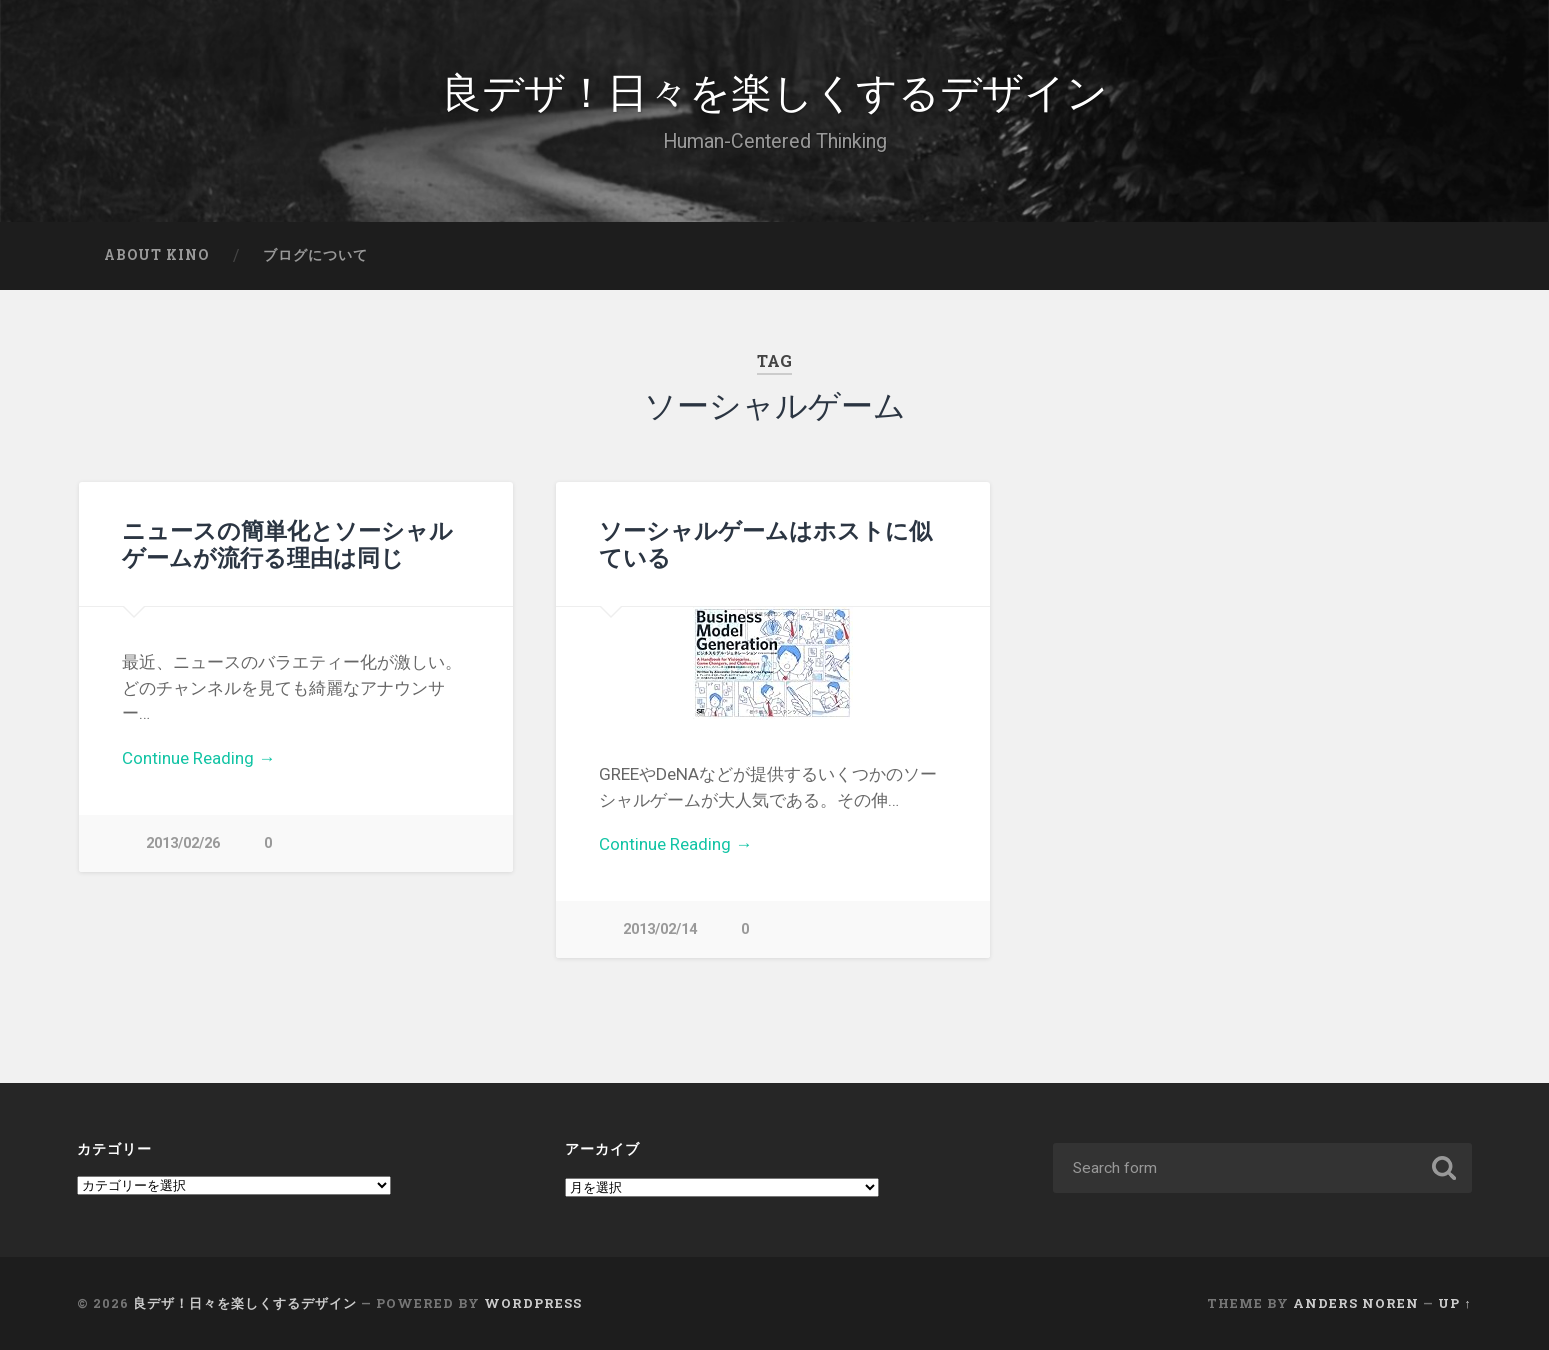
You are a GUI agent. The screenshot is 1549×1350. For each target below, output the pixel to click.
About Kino (156, 255)
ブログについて (315, 255)
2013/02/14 (660, 929)
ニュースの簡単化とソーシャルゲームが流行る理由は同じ (287, 543)
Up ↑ (1454, 1303)
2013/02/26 (183, 843)
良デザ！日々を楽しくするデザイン (774, 89)
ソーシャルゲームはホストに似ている (765, 543)
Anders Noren (1356, 1303)
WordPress (533, 1303)
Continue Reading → (198, 758)
